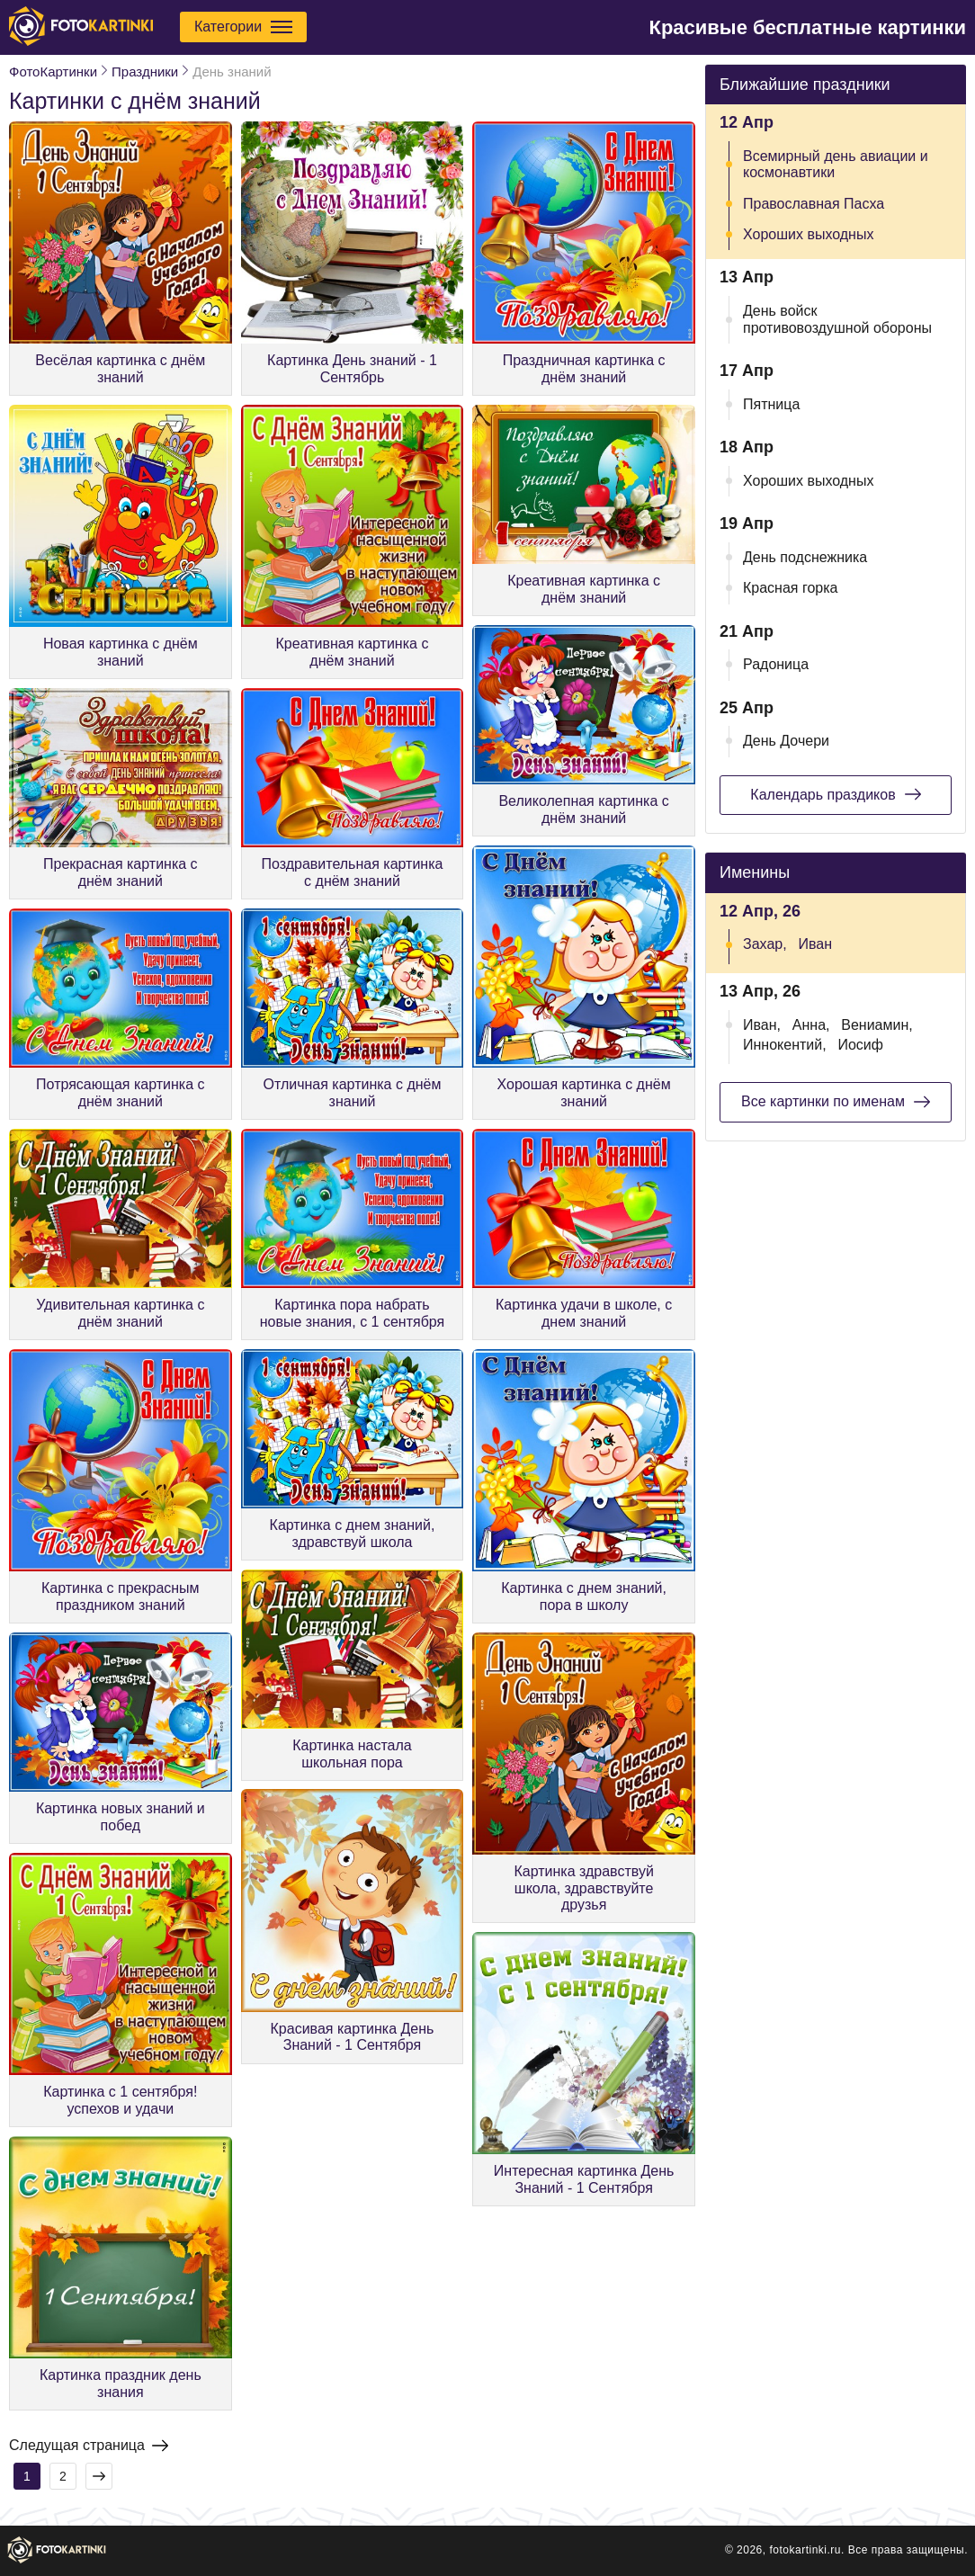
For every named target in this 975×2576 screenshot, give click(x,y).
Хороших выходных (808, 234)
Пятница (771, 404)
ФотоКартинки (53, 71)
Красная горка (790, 587)
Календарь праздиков (835, 794)
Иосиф (860, 1044)
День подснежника (805, 557)
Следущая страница (88, 2445)
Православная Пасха (813, 203)
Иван (815, 944)
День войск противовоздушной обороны (837, 319)
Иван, (762, 1025)
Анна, (811, 1025)
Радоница (776, 664)
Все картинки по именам (835, 1102)
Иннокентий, (785, 1044)
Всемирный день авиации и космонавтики (835, 164)
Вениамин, (876, 1025)
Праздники (145, 71)
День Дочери (786, 740)
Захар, (765, 944)
